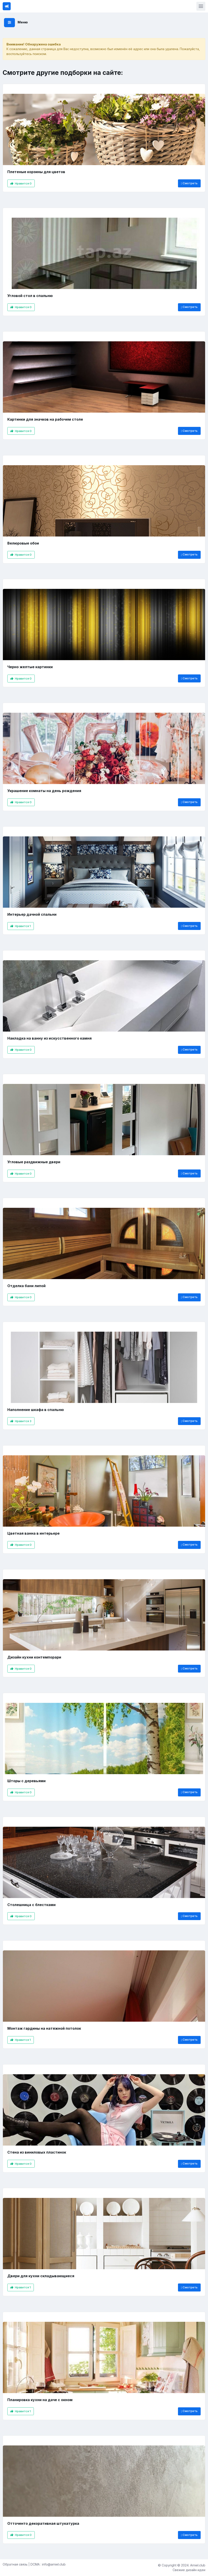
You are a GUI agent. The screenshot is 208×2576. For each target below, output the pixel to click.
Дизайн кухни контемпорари (34, 1657)
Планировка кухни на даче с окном (40, 2400)
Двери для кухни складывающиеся (40, 2276)
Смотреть (189, 183)
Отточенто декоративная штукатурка (43, 2523)
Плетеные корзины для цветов (36, 172)
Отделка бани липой (26, 1286)
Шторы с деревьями (26, 1781)
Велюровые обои (23, 543)
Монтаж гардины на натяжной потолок (44, 2028)
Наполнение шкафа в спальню (35, 1409)
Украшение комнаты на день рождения (44, 790)
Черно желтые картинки (30, 667)
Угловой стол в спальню (30, 295)
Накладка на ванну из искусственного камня (49, 1038)
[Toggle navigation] (200, 6)
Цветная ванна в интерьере (33, 1533)
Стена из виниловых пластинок (36, 2152)
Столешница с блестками (31, 1904)
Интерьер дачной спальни (32, 914)
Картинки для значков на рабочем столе (45, 419)
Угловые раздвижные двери (33, 1162)
